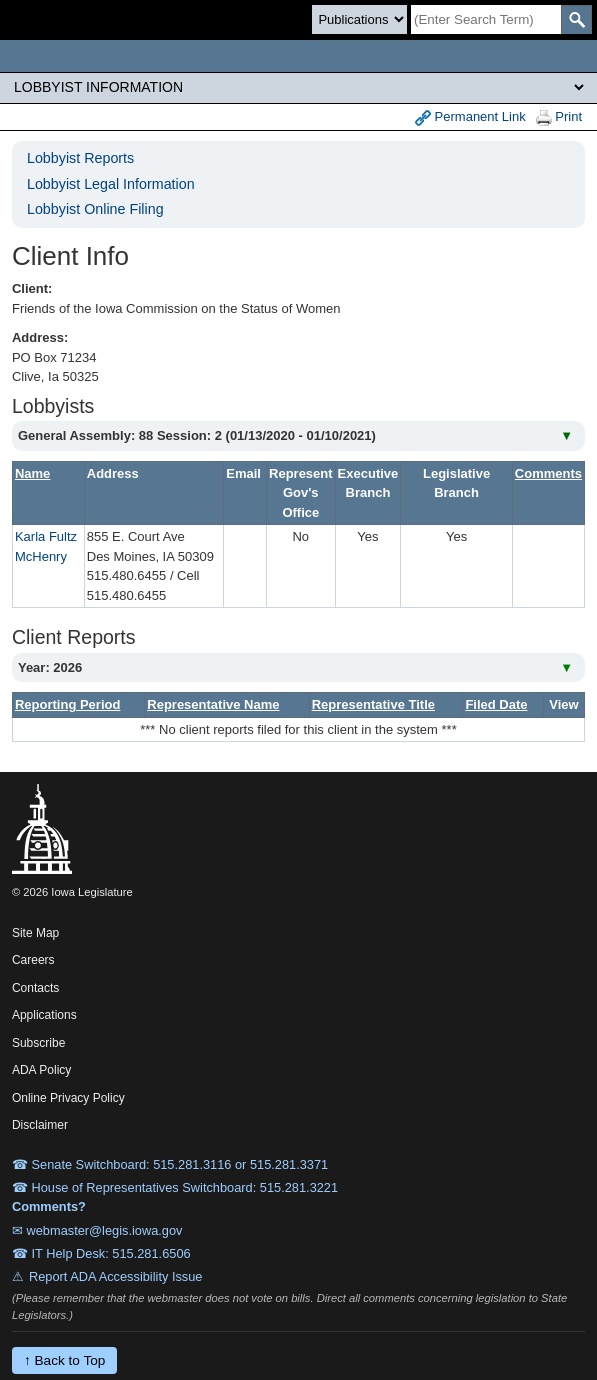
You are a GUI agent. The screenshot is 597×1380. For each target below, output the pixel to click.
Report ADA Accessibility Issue (116, 1276)
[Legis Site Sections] (298, 87)
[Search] (486, 19)
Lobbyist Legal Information (111, 184)
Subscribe (38, 1043)
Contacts (35, 988)
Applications (44, 1015)
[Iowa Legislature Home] (298, 56)
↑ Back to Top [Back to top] (64, 1360)
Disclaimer (40, 1125)
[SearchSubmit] (576, 19)
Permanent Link (470, 117)
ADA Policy (41, 1070)
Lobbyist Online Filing (95, 209)
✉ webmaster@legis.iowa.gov (97, 1230)
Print (559, 117)
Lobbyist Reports (80, 158)
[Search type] (359, 19)
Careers (33, 960)
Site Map (35, 933)
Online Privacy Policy (68, 1098)
